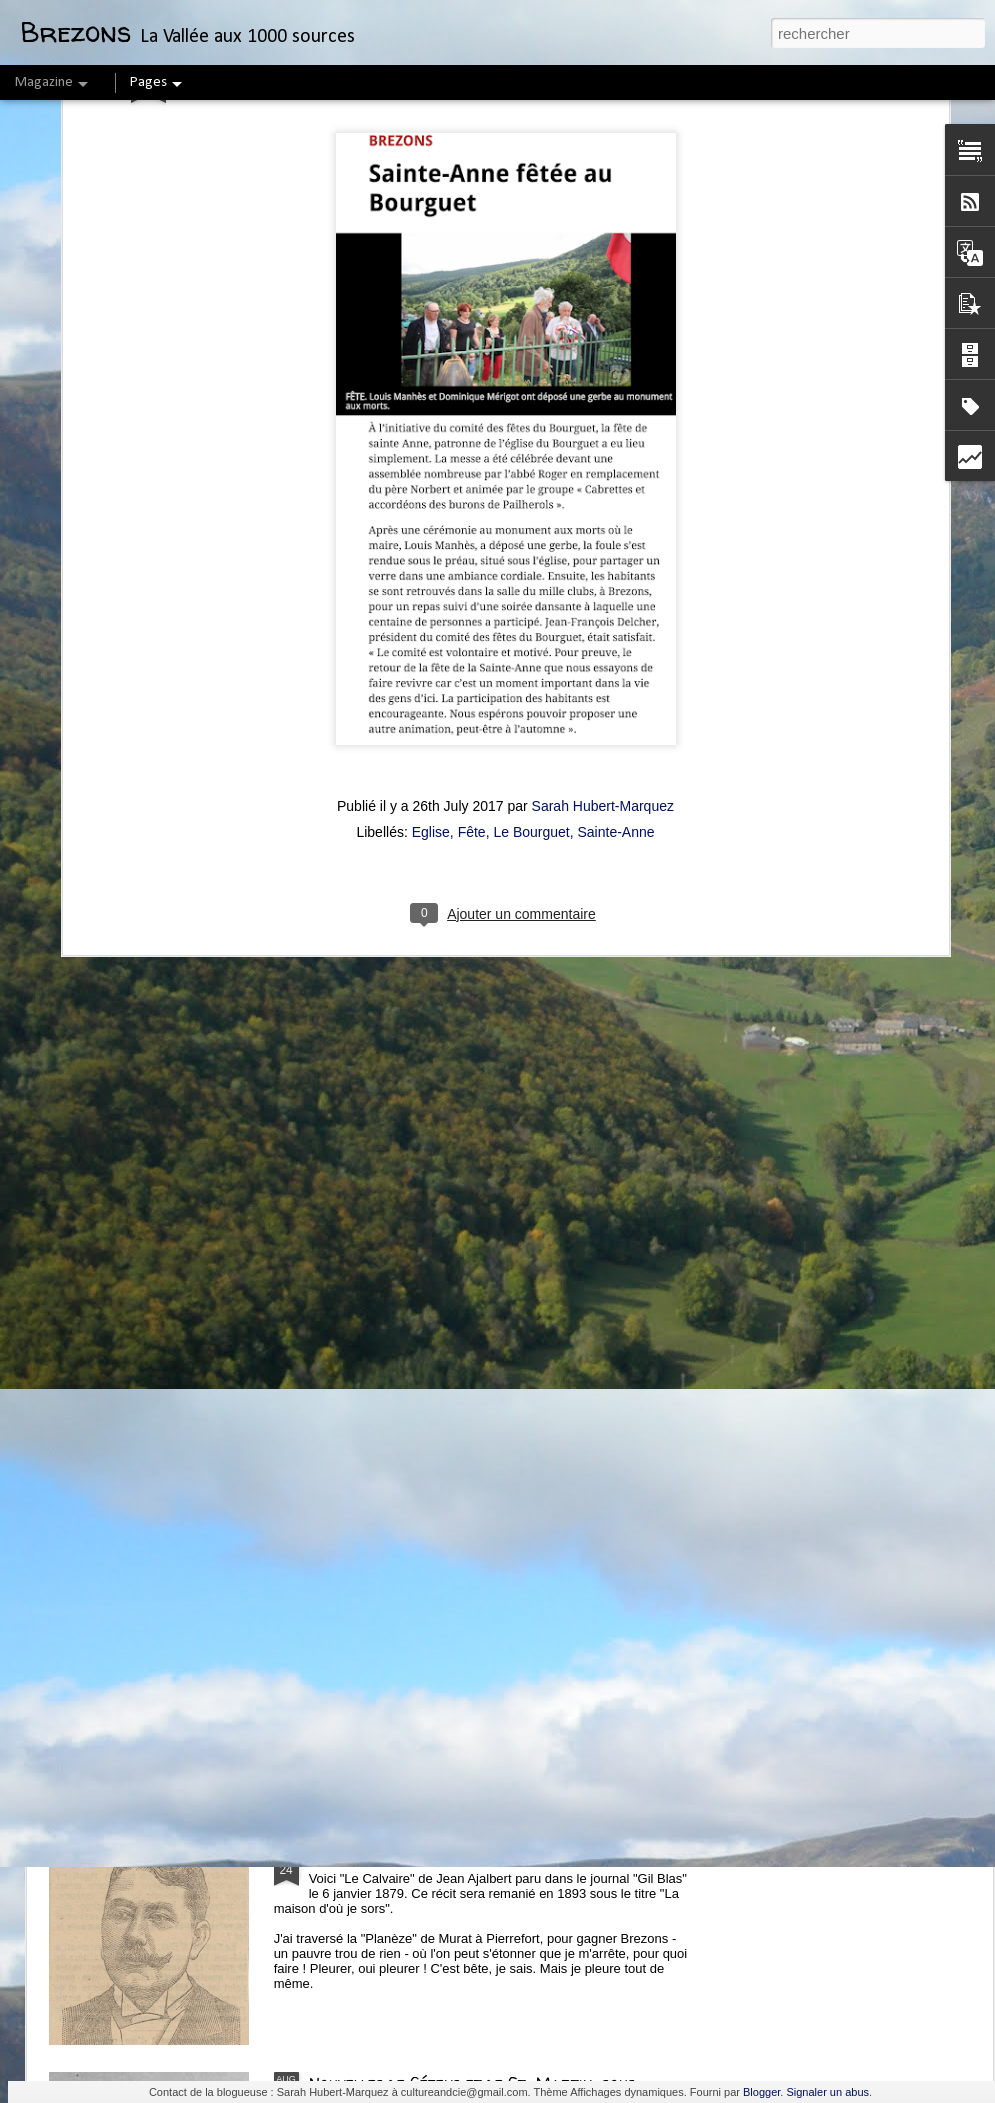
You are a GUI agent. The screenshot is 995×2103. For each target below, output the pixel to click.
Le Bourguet (531, 446)
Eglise (431, 446)
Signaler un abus (827, 2092)
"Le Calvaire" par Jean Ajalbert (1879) (456, 1856)
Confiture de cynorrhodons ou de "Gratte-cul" (486, 1175)
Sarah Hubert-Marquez (603, 420)
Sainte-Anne (616, 446)
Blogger (761, 2092)
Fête (472, 446)
